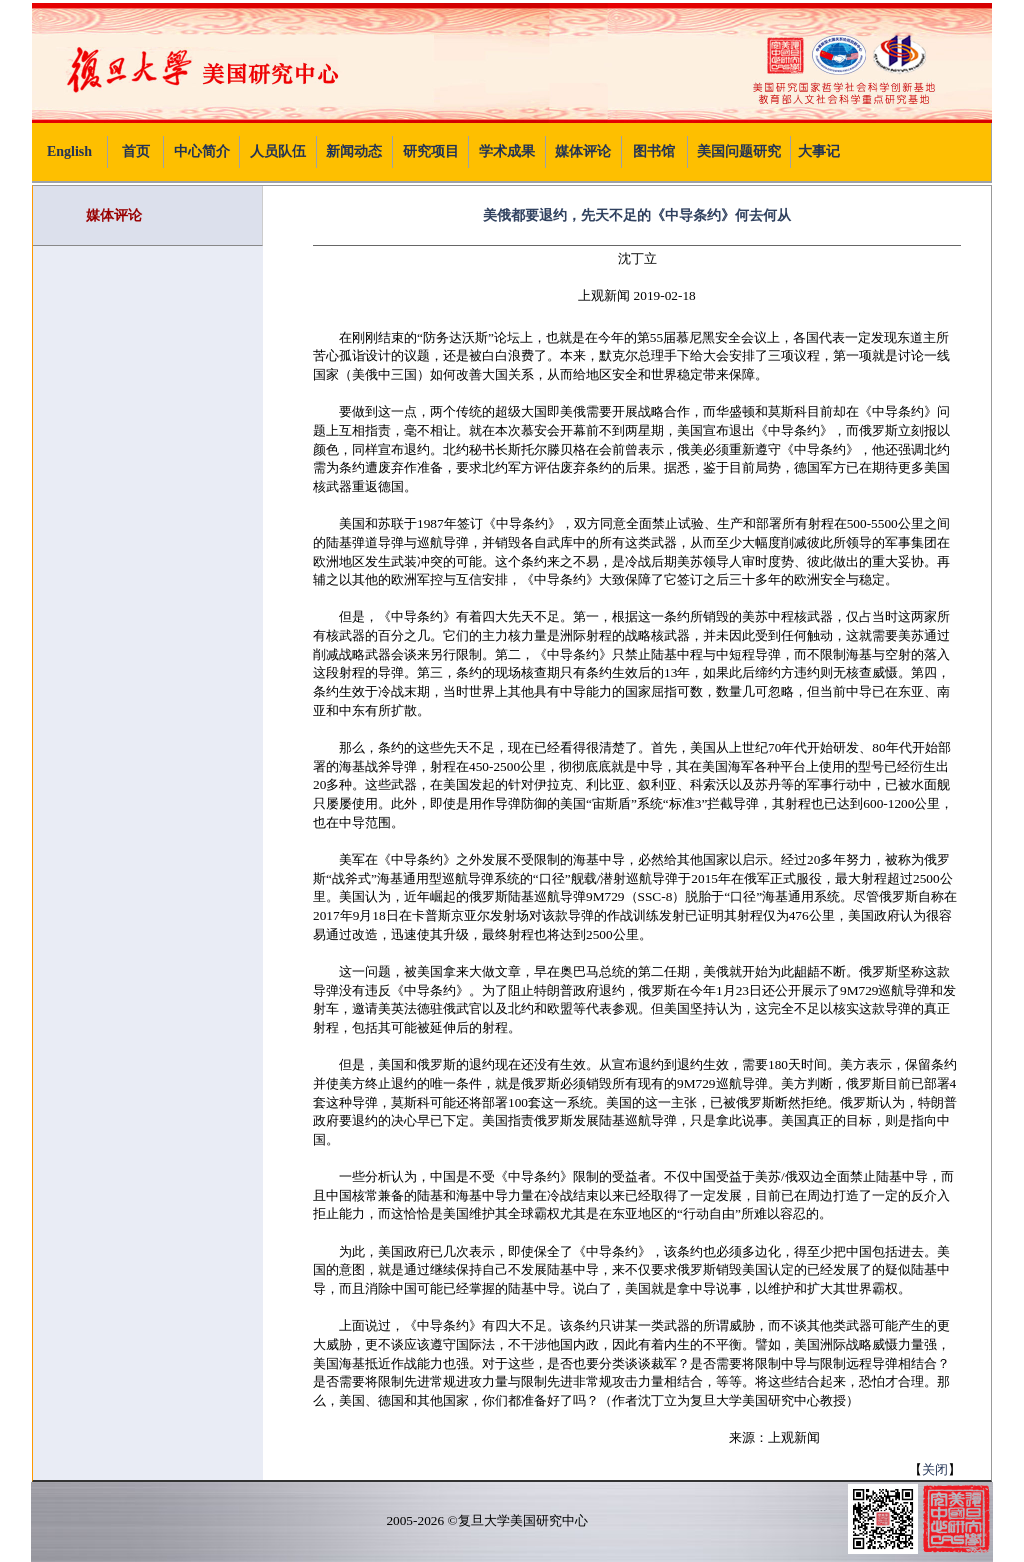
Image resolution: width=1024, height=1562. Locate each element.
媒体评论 (583, 151)
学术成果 (507, 151)
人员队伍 (278, 151)
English (69, 151)
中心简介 (202, 151)
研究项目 (431, 151)
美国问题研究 (739, 151)
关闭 (935, 1469)
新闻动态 (354, 151)
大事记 (819, 151)
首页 (136, 151)
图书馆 (654, 151)
